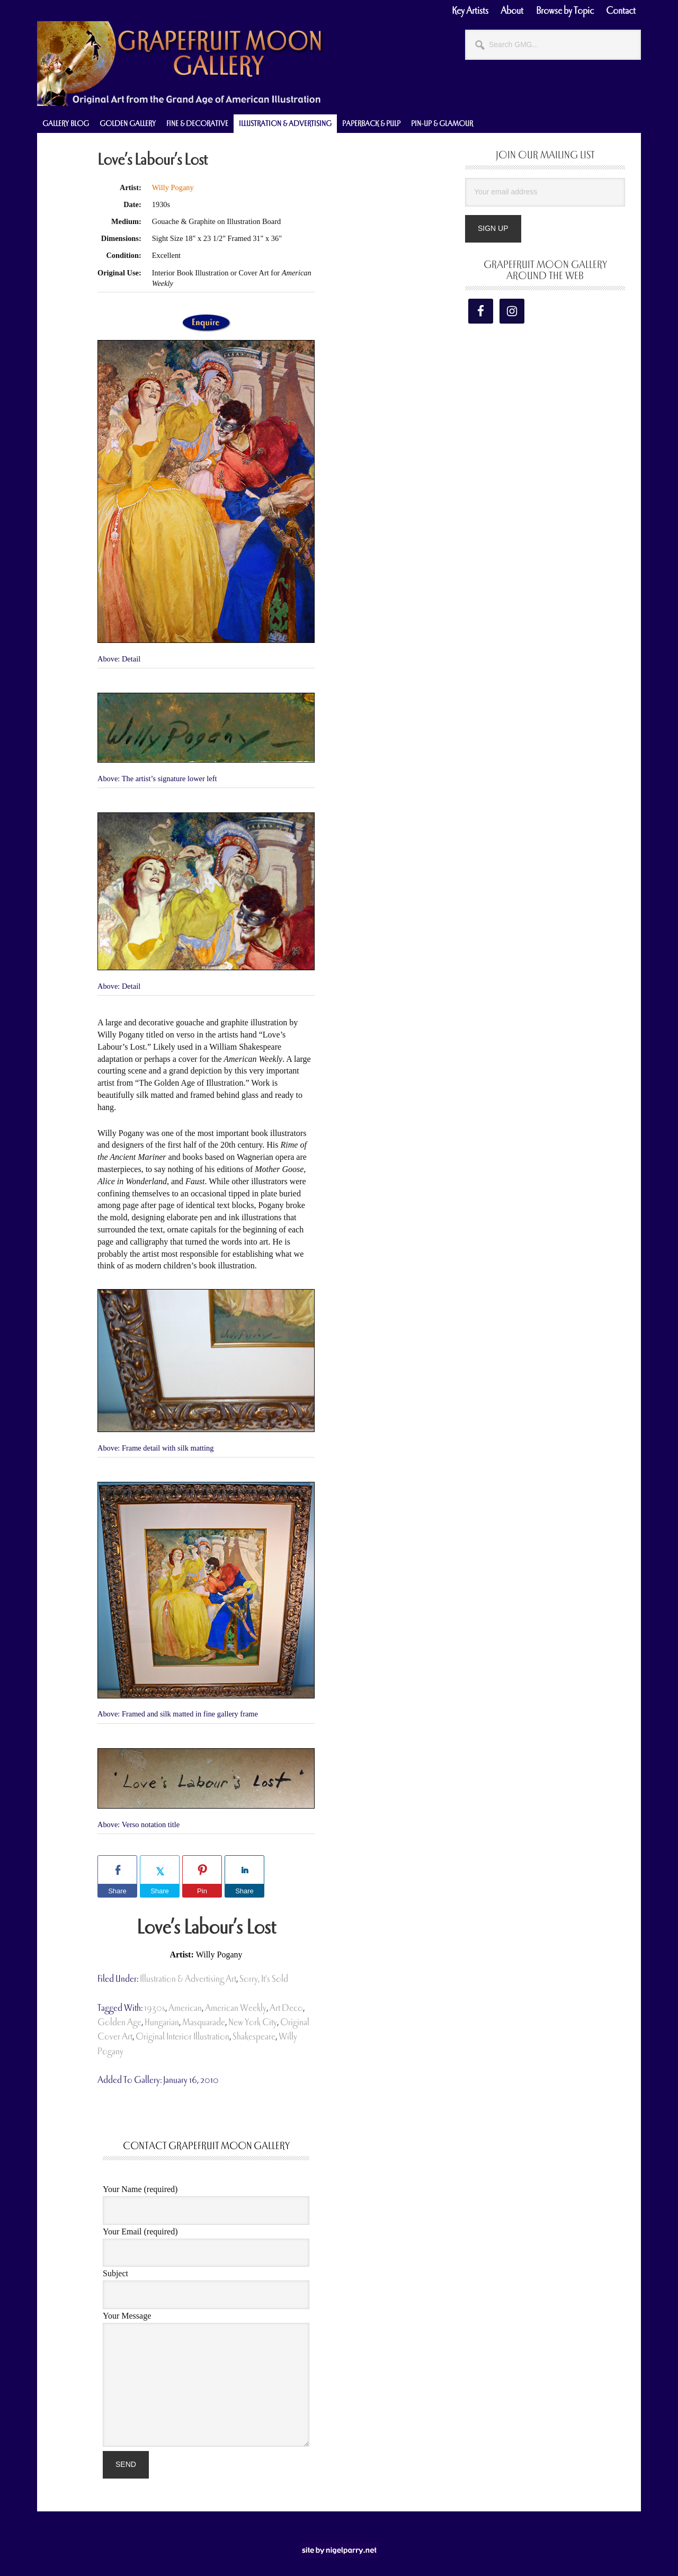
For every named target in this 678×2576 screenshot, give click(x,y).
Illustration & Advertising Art (188, 1978)
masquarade (203, 2022)
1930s (154, 2007)
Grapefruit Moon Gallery (180, 63)
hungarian (162, 2022)
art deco (286, 2007)
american (185, 2007)
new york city (252, 2022)
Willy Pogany (173, 187)
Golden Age (119, 2022)
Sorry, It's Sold (263, 1978)
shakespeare (254, 2036)
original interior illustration (182, 2036)
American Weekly (235, 2007)
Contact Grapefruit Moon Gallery (206, 2146)
